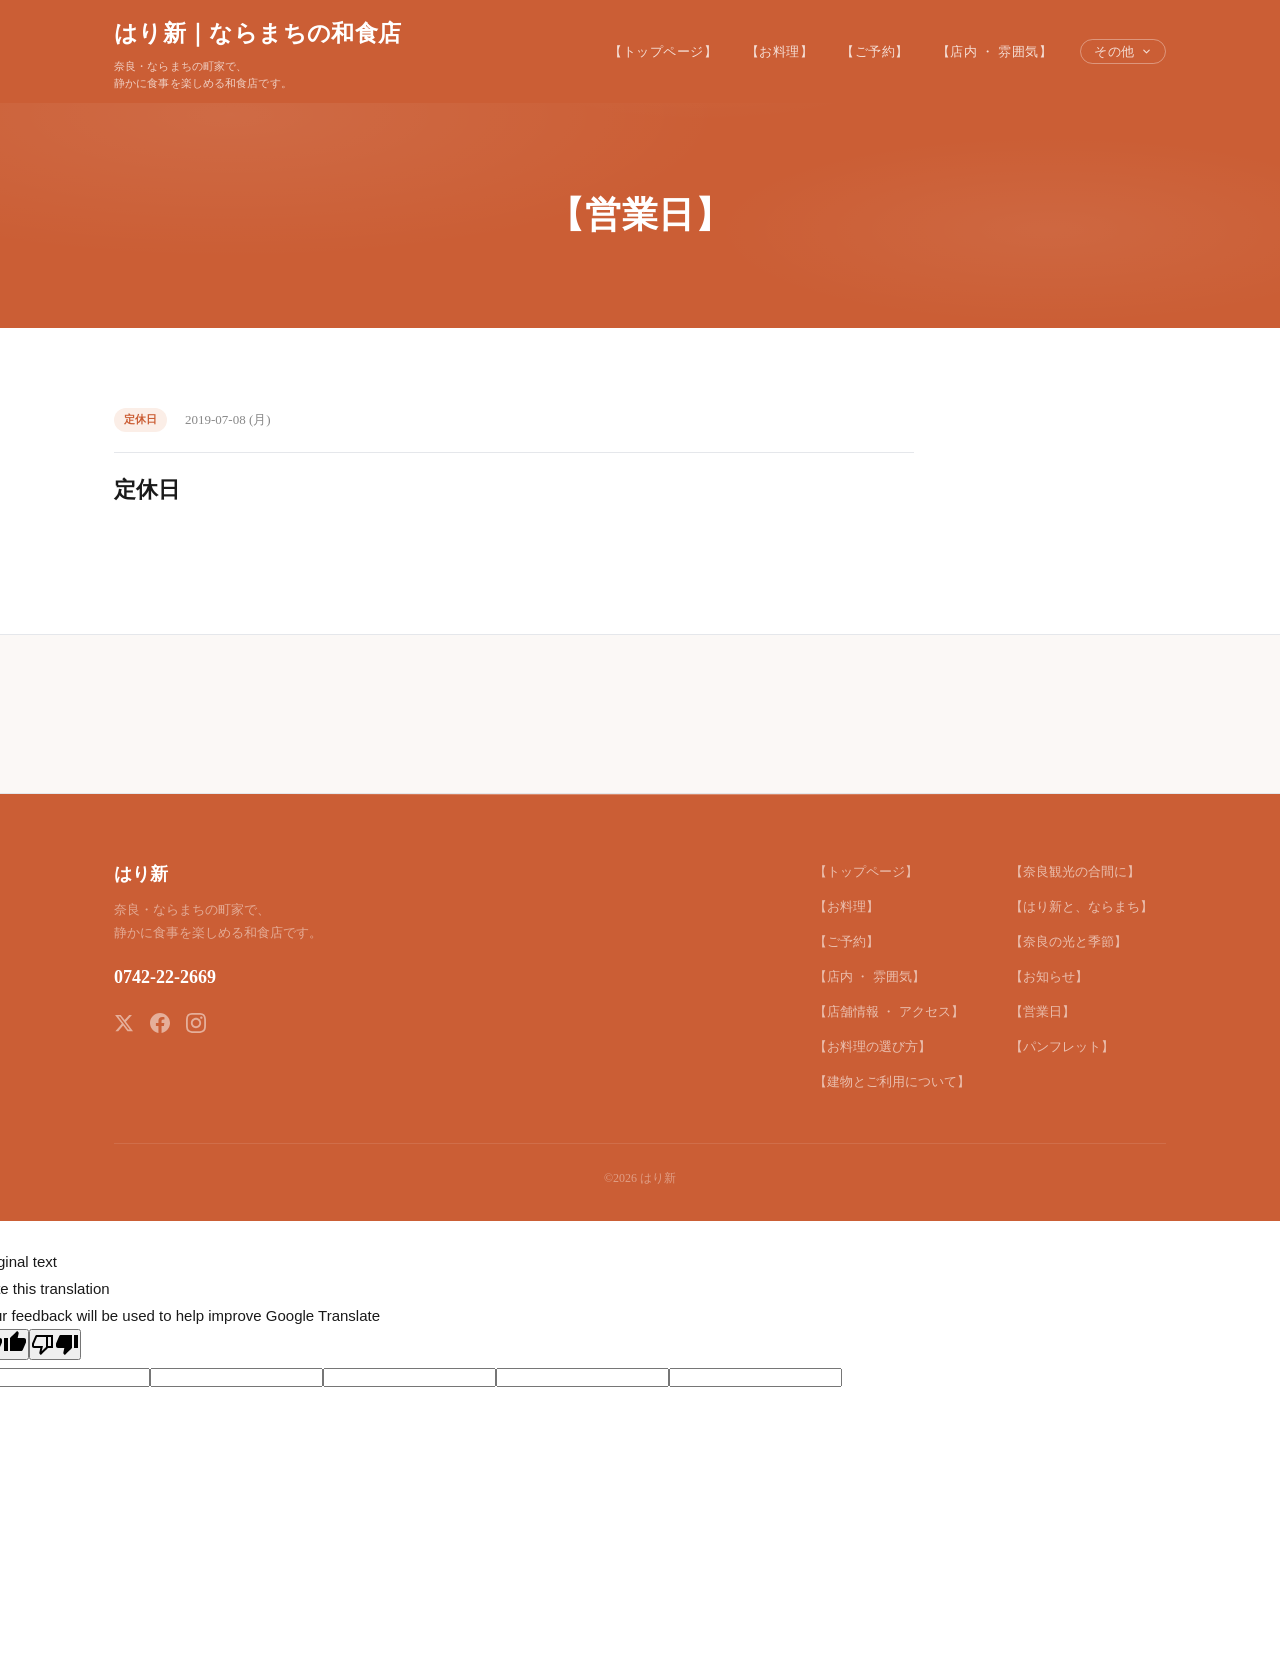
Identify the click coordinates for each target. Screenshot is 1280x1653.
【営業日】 (1042, 1011)
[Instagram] (196, 1023)
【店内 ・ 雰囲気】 (995, 51)
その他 (1123, 51)
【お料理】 (780, 51)
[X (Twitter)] (124, 1023)
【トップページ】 (663, 51)
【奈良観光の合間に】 (1075, 871)
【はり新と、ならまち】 (1081, 906)
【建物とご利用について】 (892, 1081)
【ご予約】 (875, 51)
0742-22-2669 (165, 977)
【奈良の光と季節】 (1068, 941)
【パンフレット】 (1062, 1046)
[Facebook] (160, 1023)
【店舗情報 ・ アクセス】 (889, 1011)
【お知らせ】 (1049, 976)
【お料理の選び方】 (872, 1046)
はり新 (141, 874)
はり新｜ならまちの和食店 (257, 33)
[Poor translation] (55, 1344)
